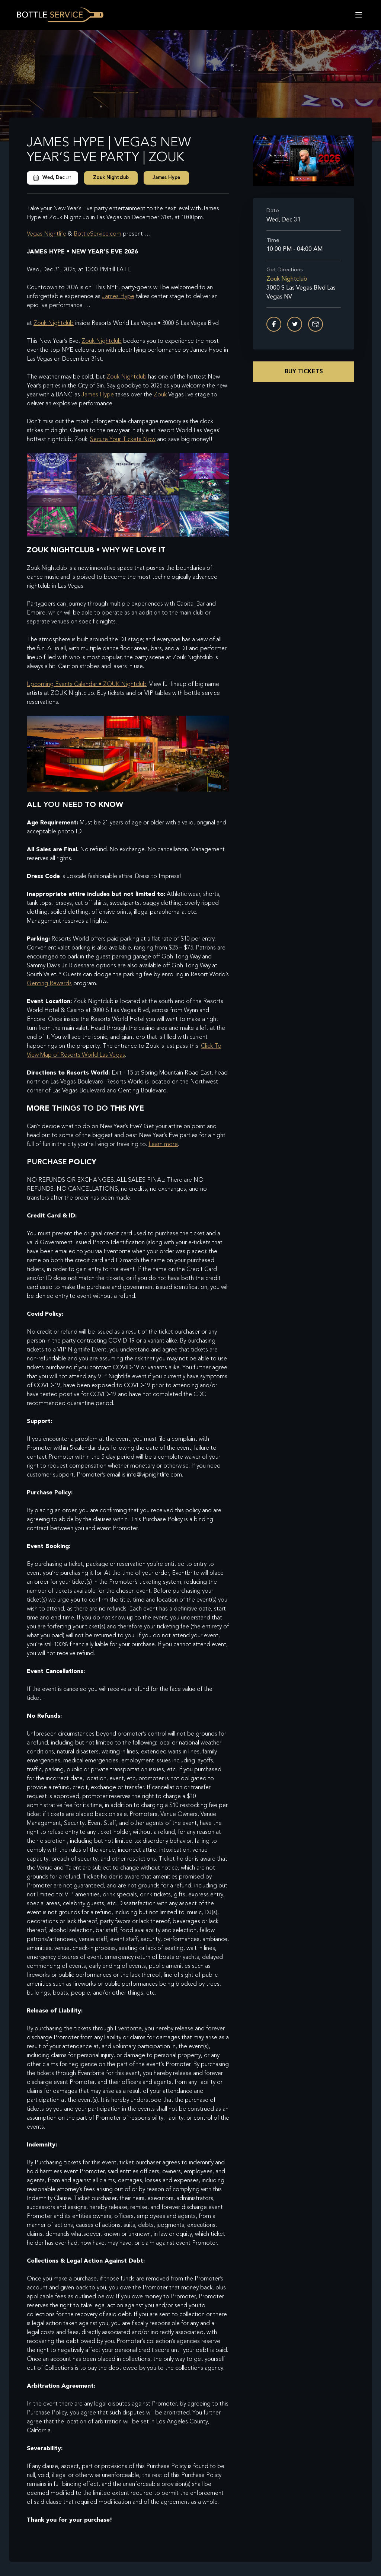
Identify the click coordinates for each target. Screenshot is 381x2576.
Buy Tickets (304, 372)
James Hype (166, 177)
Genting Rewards (49, 984)
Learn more (163, 1144)
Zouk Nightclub (111, 177)
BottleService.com (97, 234)
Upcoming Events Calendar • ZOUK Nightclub (87, 684)
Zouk (160, 395)
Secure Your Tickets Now (123, 440)
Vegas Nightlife (46, 234)
